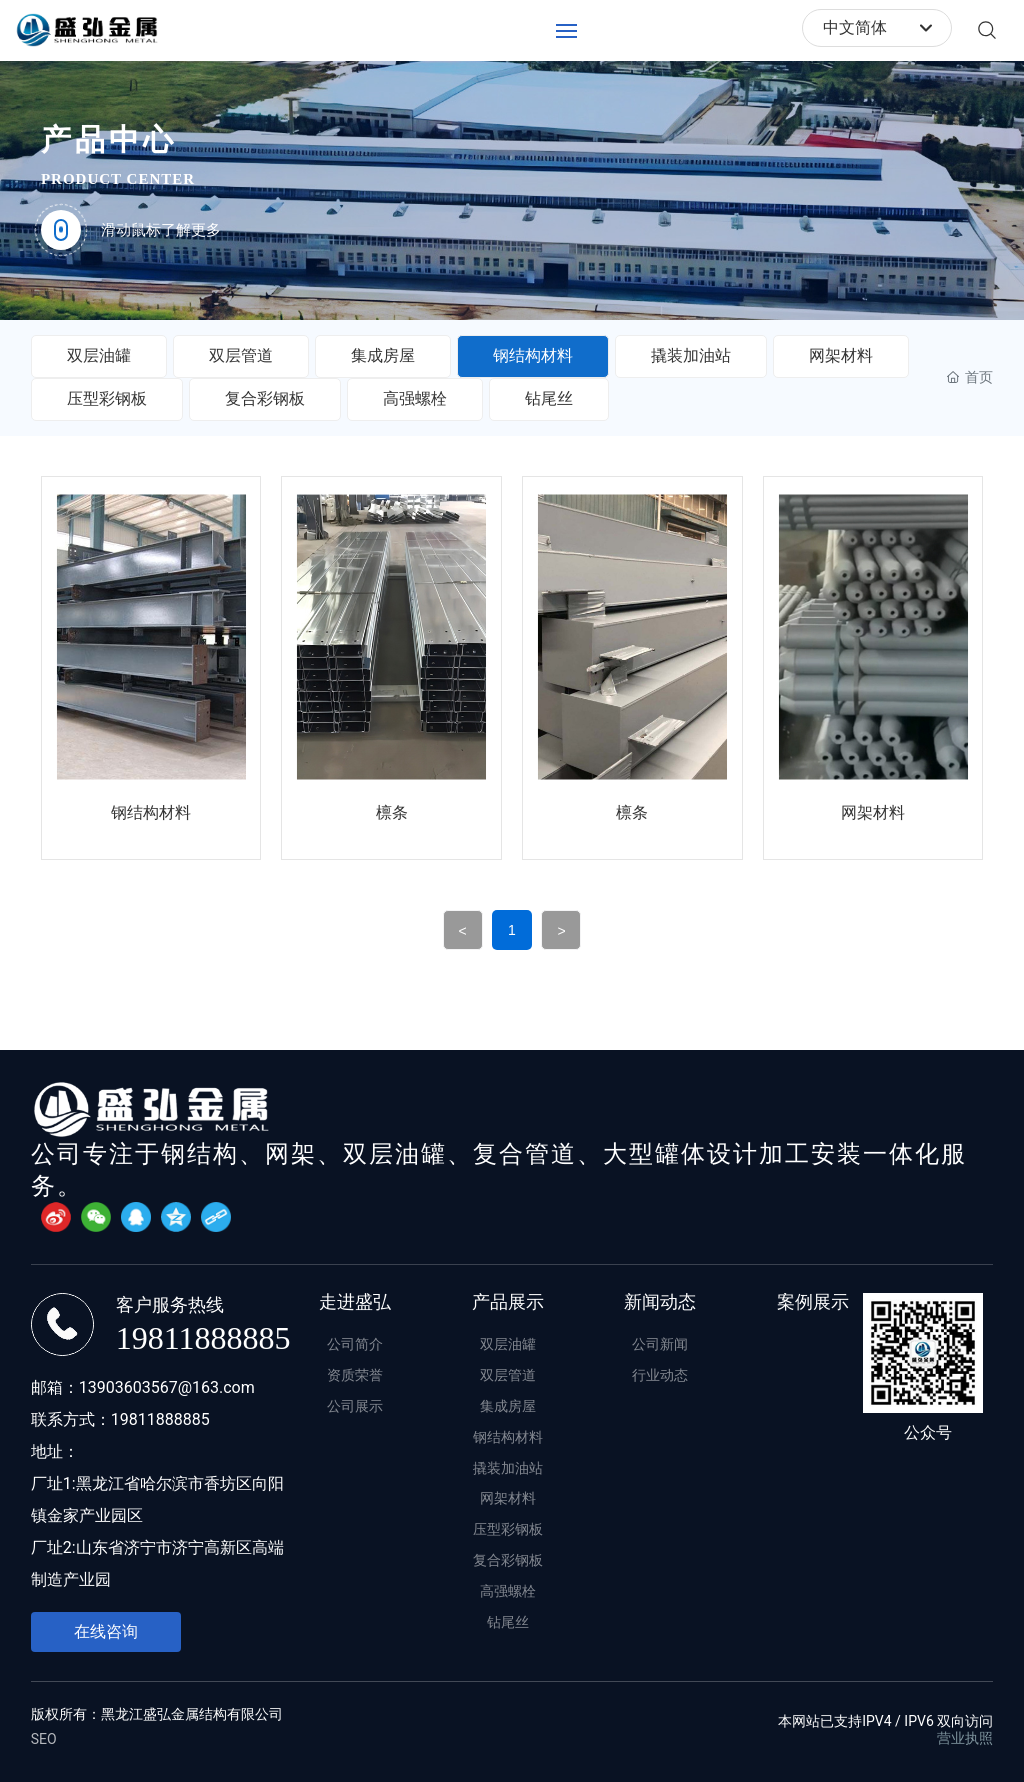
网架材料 (841, 355)
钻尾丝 (549, 398)
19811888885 (203, 1338)
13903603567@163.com (167, 1387)
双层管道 (241, 355)
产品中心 (109, 139)
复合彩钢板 (265, 398)
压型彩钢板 (107, 398)
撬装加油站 (691, 355)
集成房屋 (383, 355)
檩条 (392, 812)
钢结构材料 (533, 355)
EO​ (49, 1739)
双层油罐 (99, 355)
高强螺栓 (415, 398)
